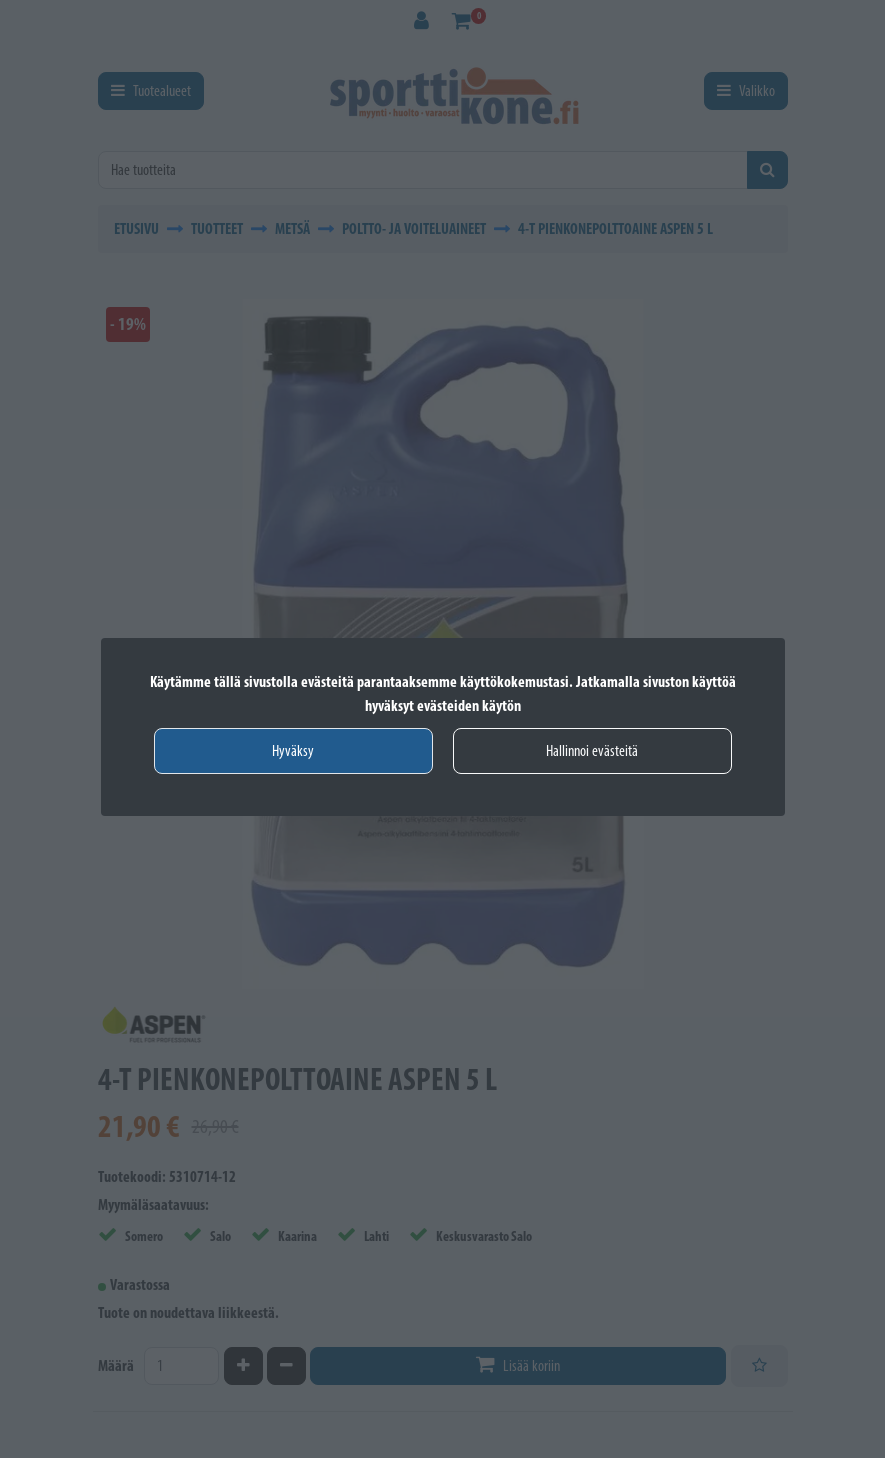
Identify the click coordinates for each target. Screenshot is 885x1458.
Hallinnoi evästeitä (592, 750)
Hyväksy (293, 750)
